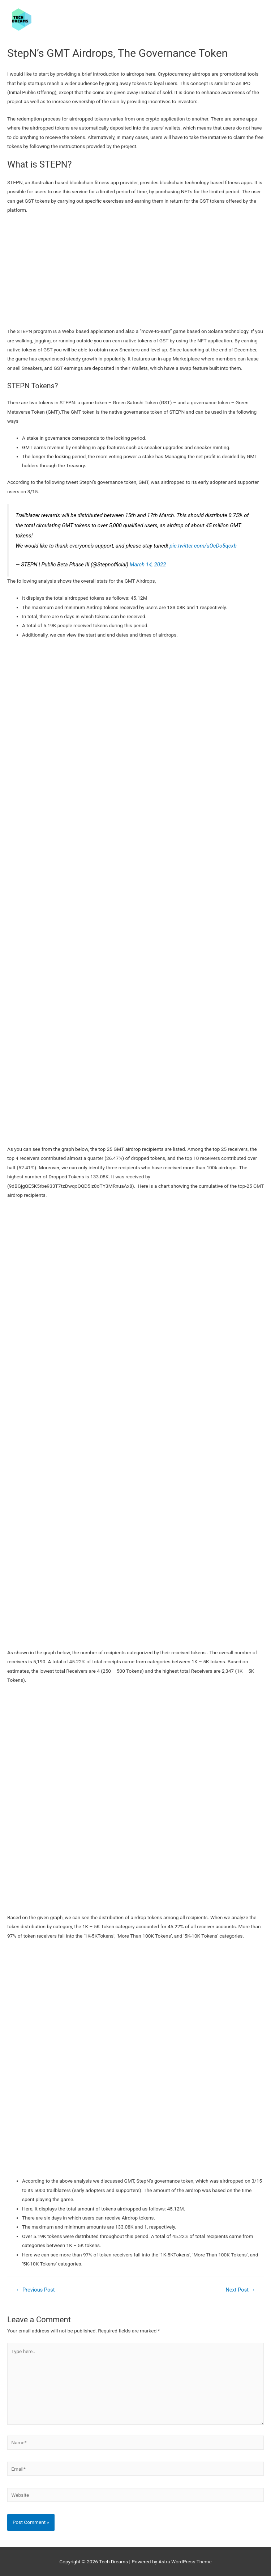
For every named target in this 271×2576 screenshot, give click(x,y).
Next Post (240, 2289)
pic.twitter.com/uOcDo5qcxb (203, 545)
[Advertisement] (135, 273)
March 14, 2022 (148, 564)
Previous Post (35, 2289)
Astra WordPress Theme (184, 2561)
